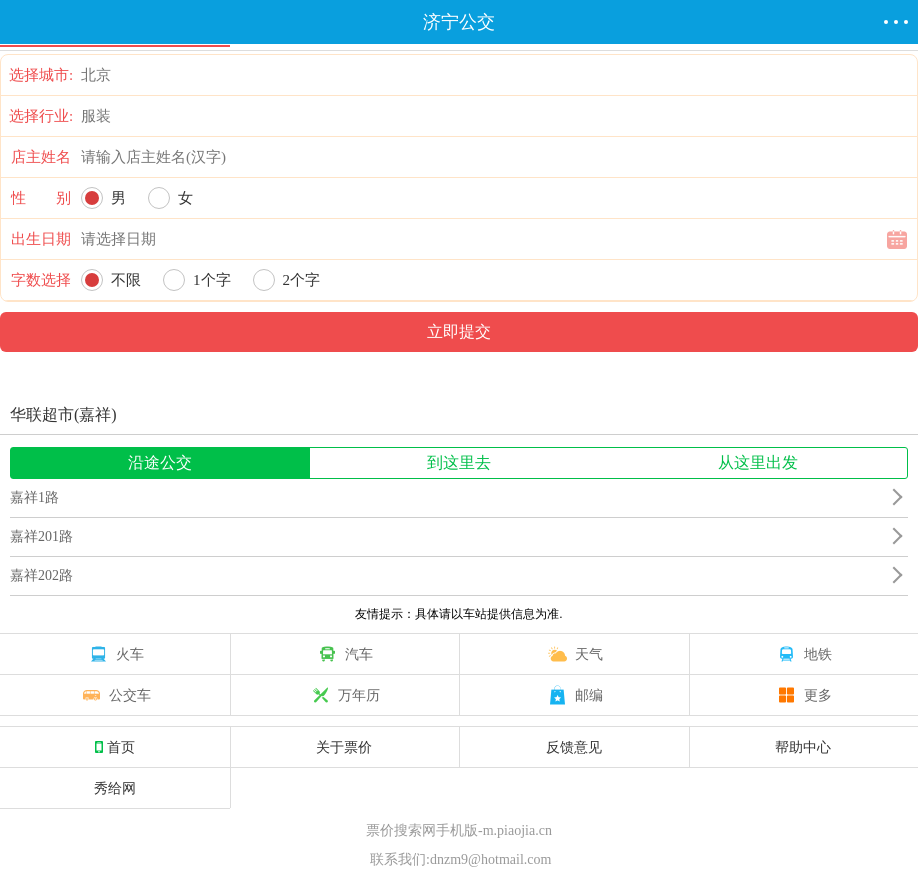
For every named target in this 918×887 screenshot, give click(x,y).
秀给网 (115, 788)
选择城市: (41, 75)
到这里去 (459, 462)
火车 (115, 654)
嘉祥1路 (34, 497)
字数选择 (41, 280)
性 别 (41, 198)
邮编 (574, 695)
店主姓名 (41, 157)
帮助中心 (803, 747)
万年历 (344, 695)
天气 (574, 654)
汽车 (344, 654)
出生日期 (41, 239)
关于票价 (344, 747)
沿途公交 (160, 462)
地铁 (803, 654)
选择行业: (41, 116)
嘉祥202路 (41, 575)
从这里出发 (758, 462)
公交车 (115, 695)
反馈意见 (574, 747)
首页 (115, 747)
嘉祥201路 (41, 536)
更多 (803, 695)
